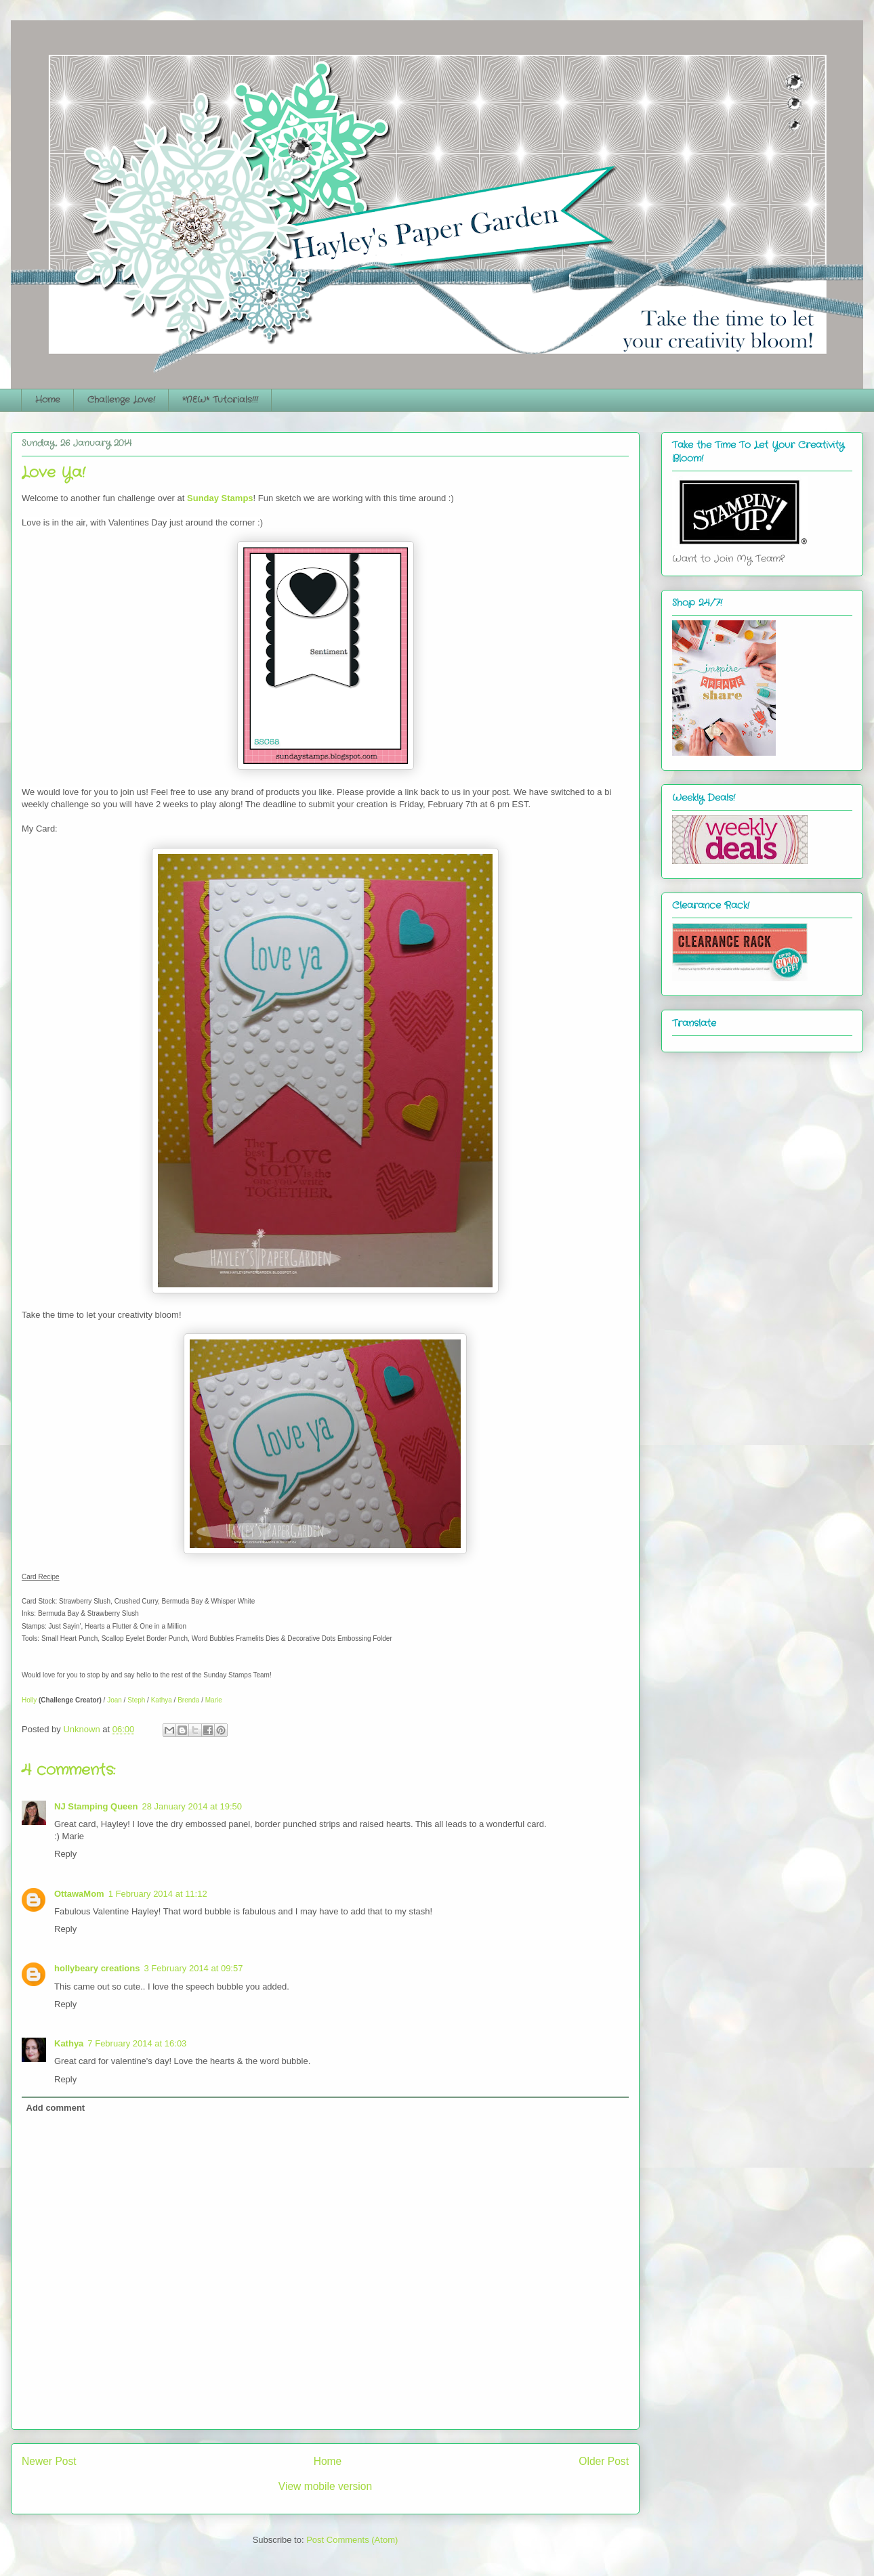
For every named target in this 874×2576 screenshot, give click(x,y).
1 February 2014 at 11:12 (157, 1894)
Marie (213, 1700)
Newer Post (49, 2461)
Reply (65, 1854)
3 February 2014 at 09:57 (193, 1968)
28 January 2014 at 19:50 (192, 1806)
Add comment (55, 2108)
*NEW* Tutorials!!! (220, 399)
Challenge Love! (121, 399)
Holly (29, 1700)
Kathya (161, 1700)
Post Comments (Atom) (352, 2540)
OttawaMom (79, 1894)
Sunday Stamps (220, 498)
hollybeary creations (97, 1968)
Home (47, 399)
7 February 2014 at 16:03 (136, 2043)
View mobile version (325, 2486)
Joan (114, 1700)
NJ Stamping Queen (96, 1806)
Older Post (604, 2461)
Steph (136, 1700)
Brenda (188, 1700)
